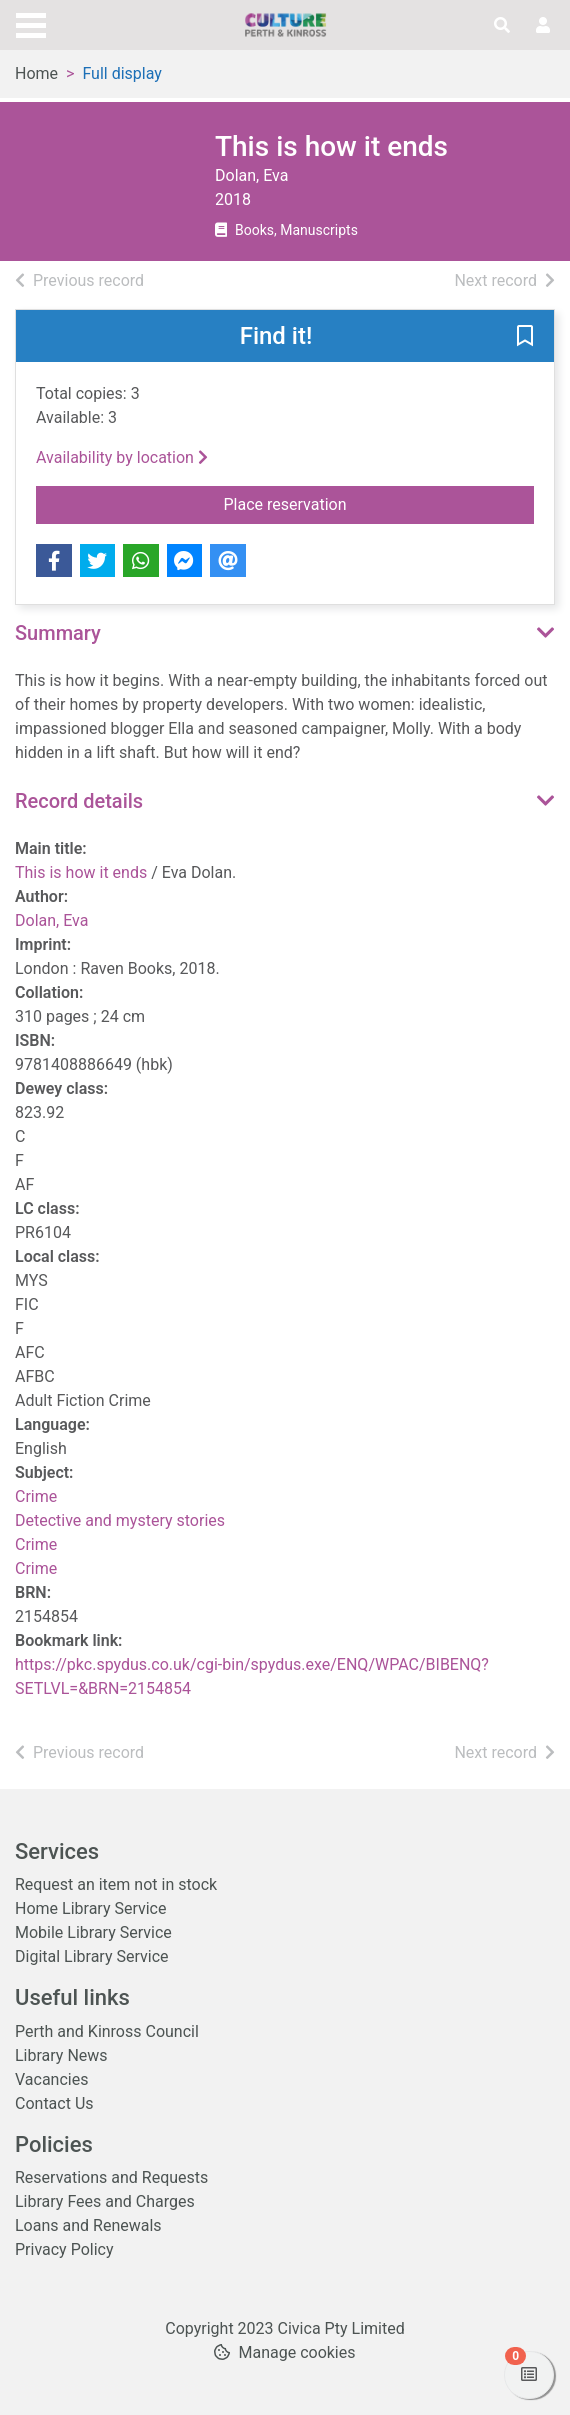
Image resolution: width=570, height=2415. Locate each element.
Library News (61, 2055)
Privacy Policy (64, 2249)
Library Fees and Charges (105, 2201)
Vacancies (51, 2079)
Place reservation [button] (363, 503)
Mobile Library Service (93, 1932)
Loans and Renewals (88, 2225)
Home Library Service (90, 1908)
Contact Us (54, 2103)
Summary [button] (58, 633)
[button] (525, 337)
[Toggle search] (502, 26)
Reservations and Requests (111, 2177)
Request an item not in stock (116, 1884)
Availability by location (122, 457)
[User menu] (543, 26)
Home (36, 73)
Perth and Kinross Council (107, 2031)
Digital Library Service (92, 1956)
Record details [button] (79, 801)
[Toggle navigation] (31, 23)
